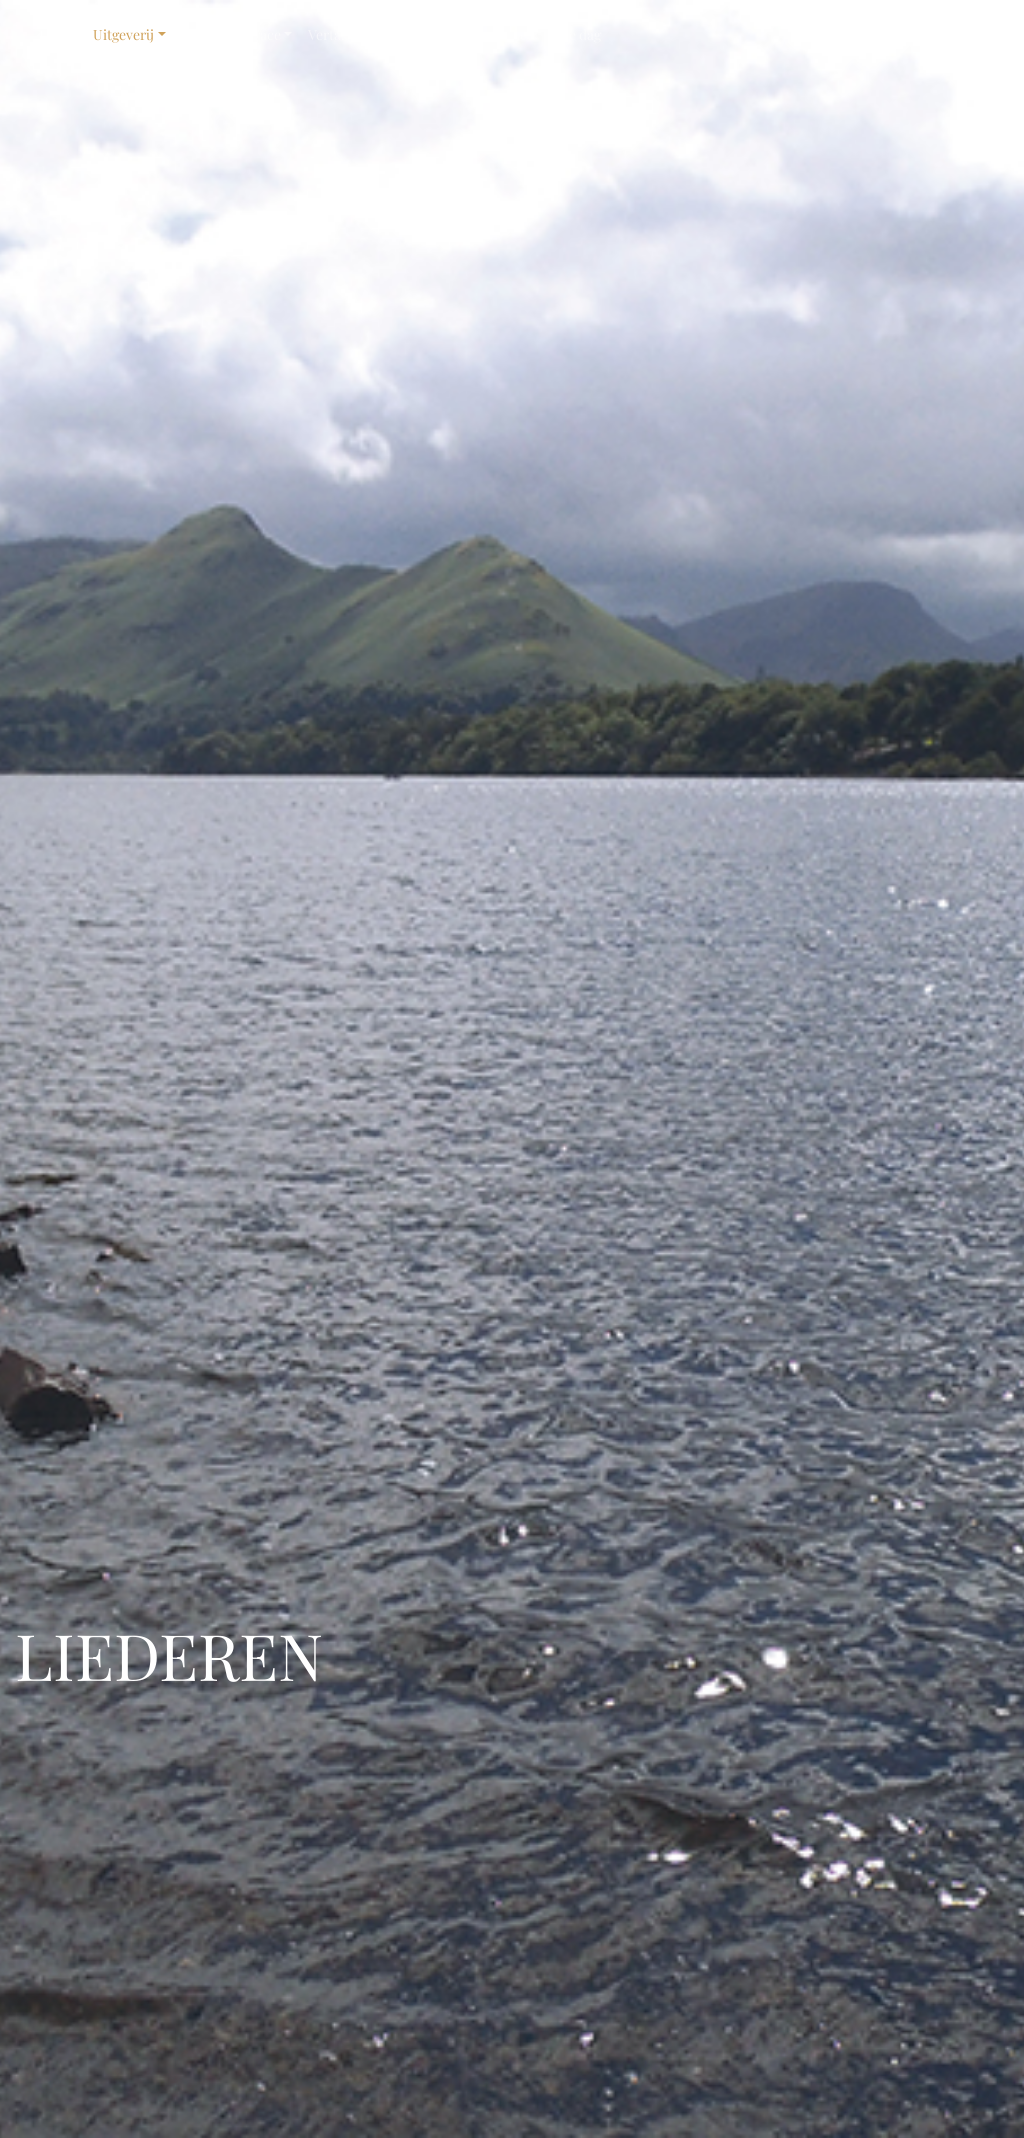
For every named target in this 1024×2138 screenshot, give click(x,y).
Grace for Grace (231, 34)
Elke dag (574, 34)
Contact (507, 34)
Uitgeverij (123, 34)
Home (58, 34)
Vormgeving (417, 34)
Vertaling (336, 34)
